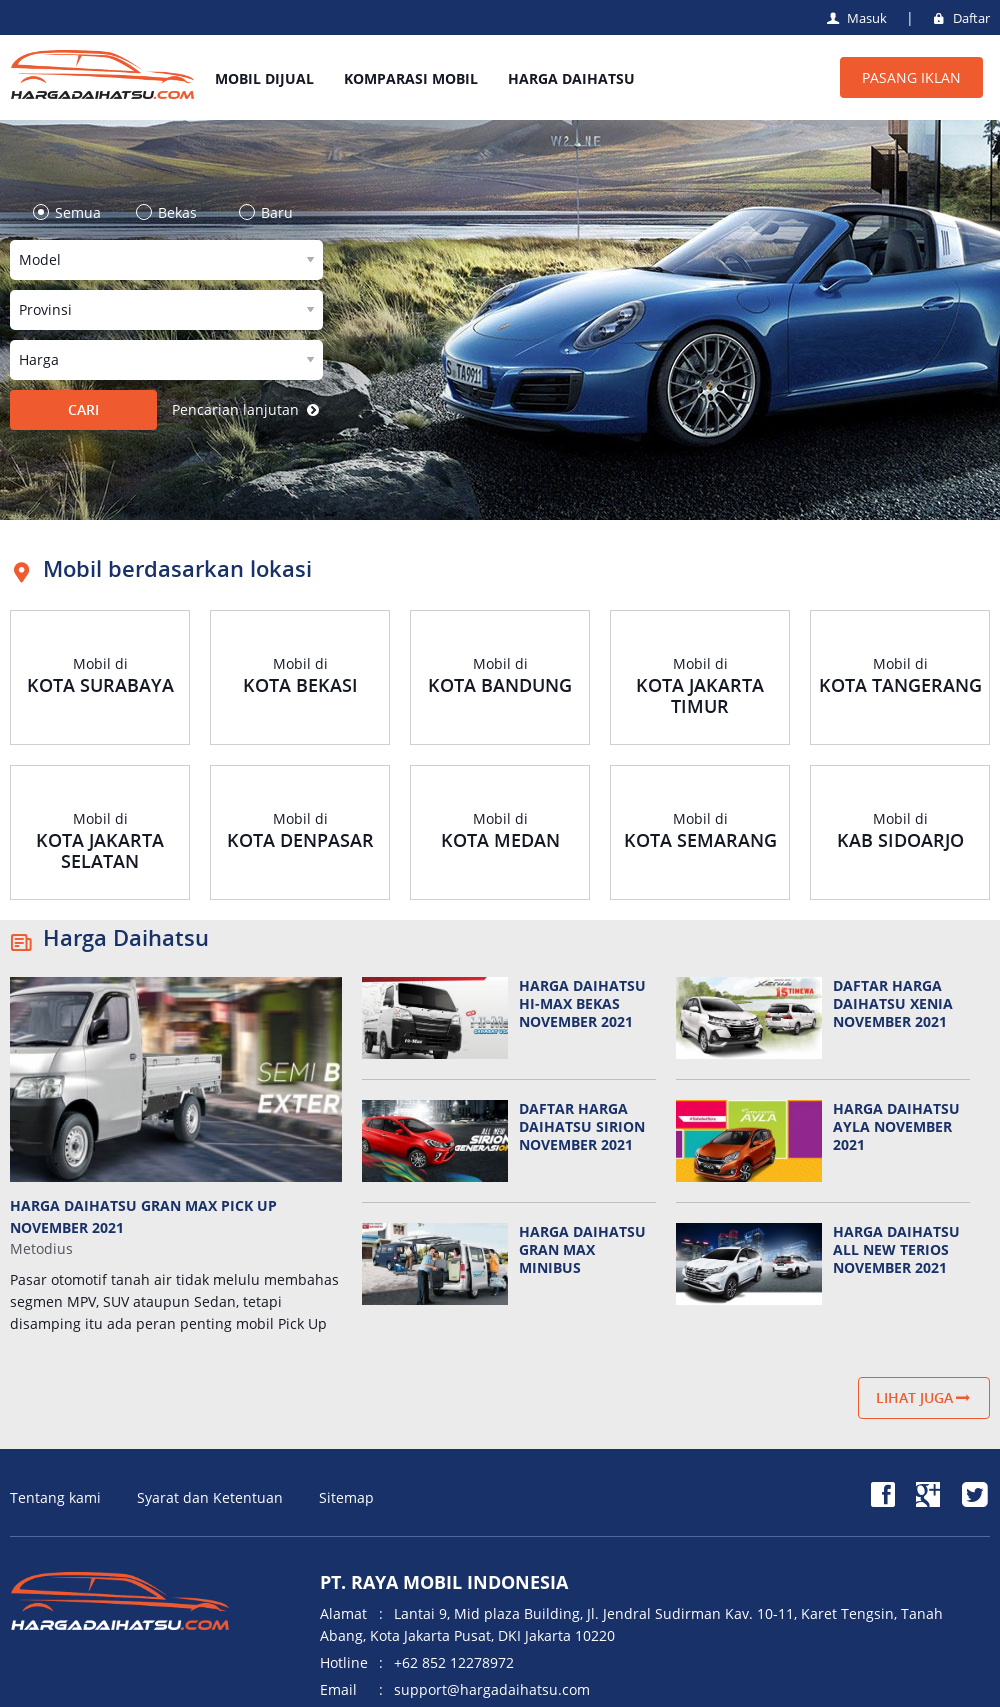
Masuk (855, 18)
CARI (83, 409)
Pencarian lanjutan (247, 409)
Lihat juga (924, 1397)
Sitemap (346, 1497)
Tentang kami (55, 1497)
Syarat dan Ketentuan (210, 1497)
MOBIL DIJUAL (264, 78)
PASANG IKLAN (911, 77)
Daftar (960, 18)
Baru (272, 213)
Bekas (173, 213)
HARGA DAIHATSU (571, 78)
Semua (73, 213)
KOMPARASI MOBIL (411, 78)
